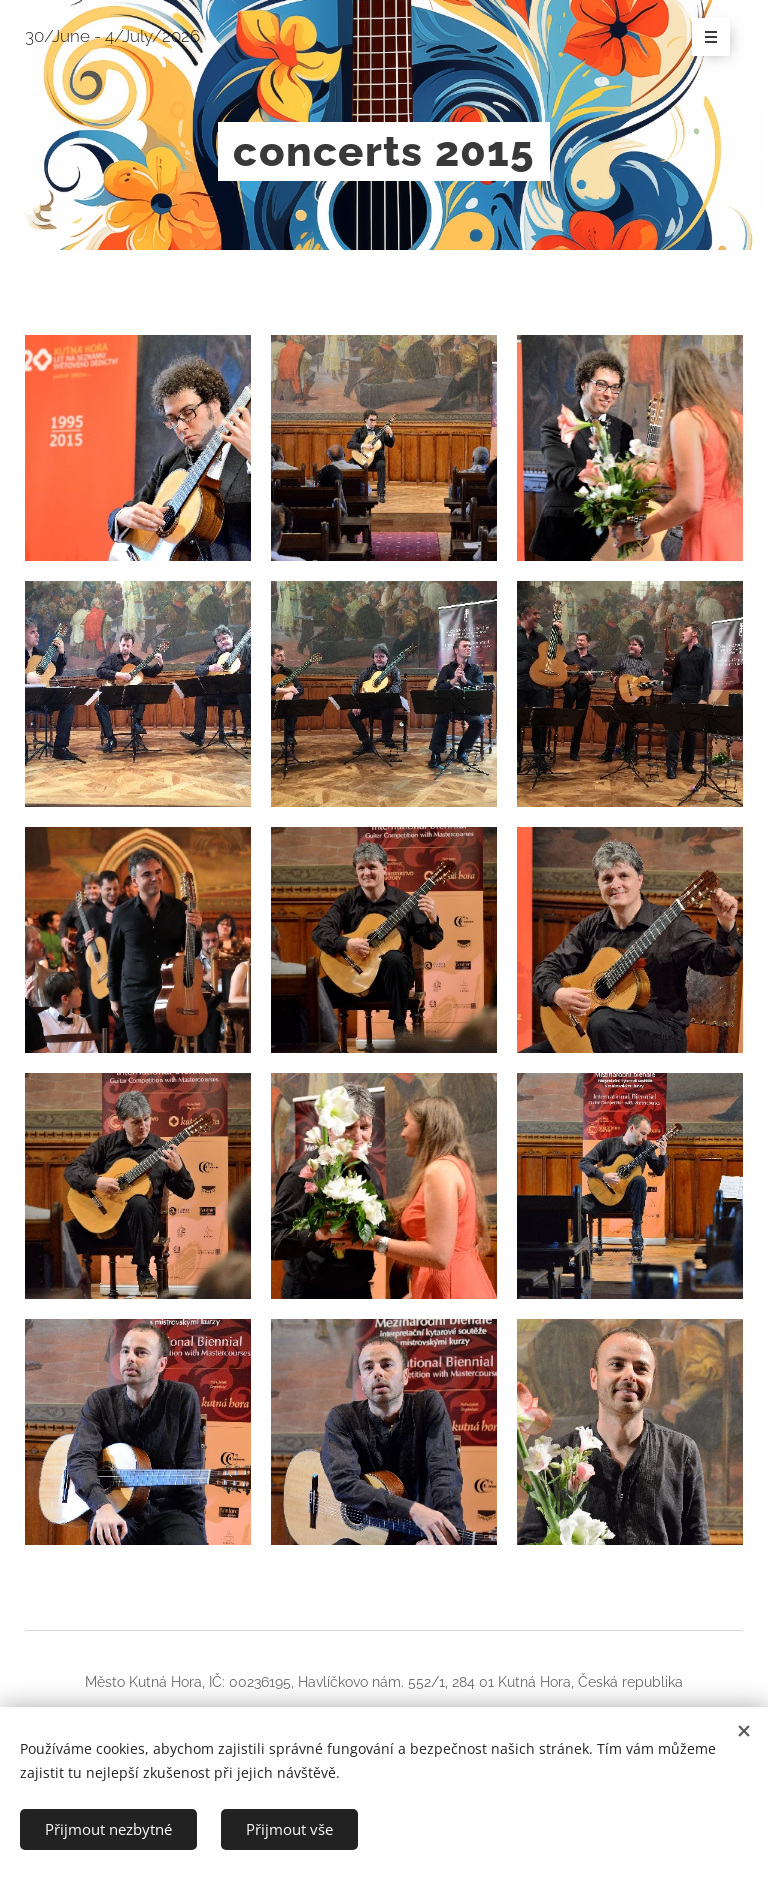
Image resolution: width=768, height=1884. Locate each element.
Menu (704, 38)
